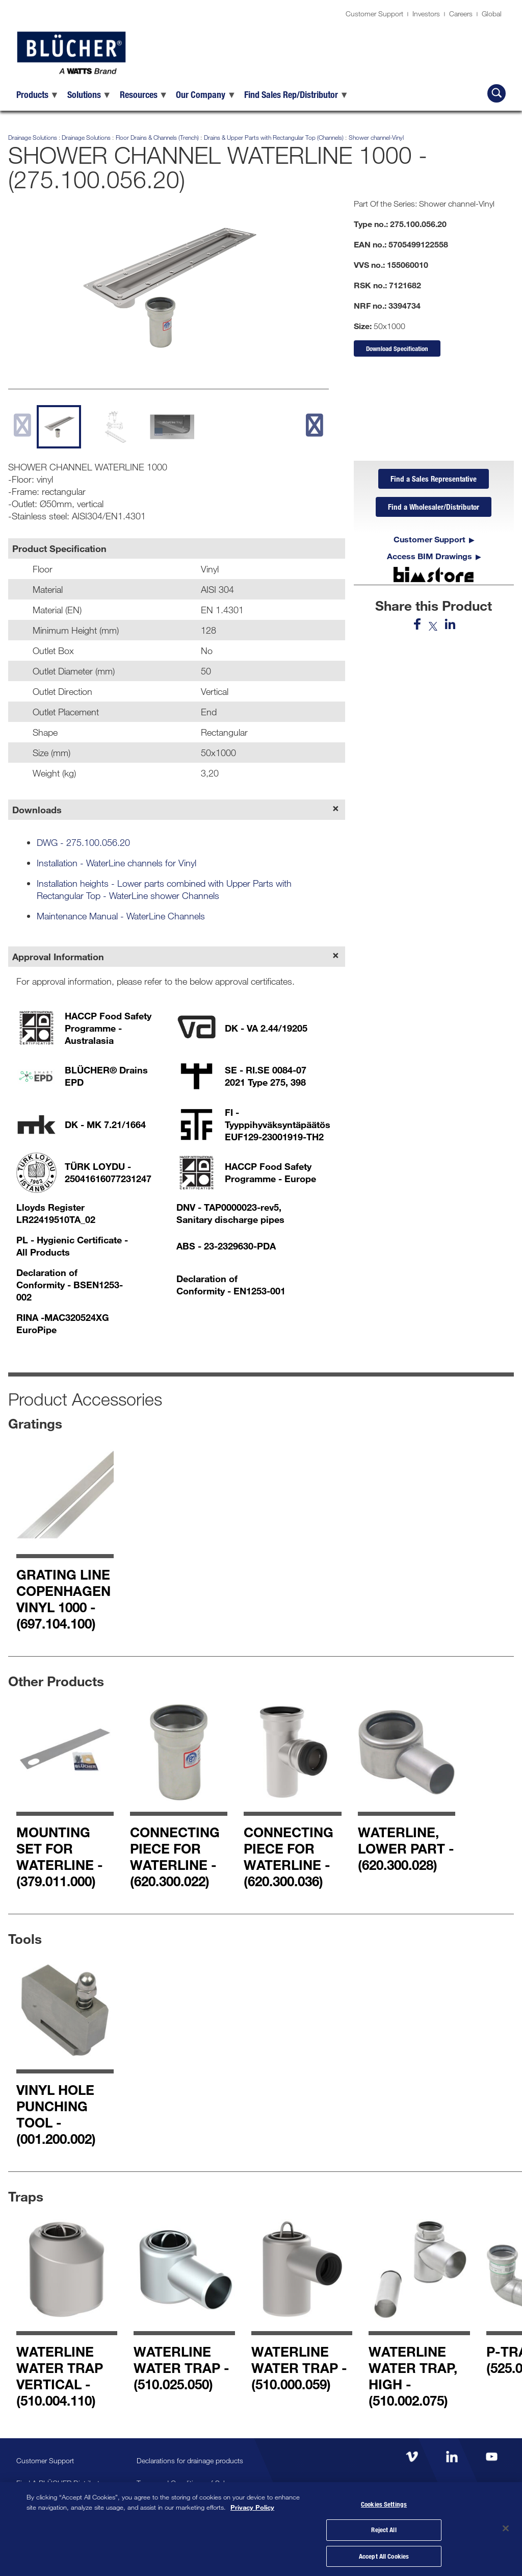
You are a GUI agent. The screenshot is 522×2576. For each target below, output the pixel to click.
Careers (461, 13)
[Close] (505, 2527)
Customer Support (374, 13)
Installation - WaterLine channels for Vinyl (116, 862)
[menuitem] (37, 94)
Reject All (383, 2528)
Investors (426, 13)
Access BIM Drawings (429, 557)
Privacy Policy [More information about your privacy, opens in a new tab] (252, 2505)
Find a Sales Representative (433, 479)
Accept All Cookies (384, 2554)
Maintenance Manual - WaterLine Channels (121, 915)
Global (492, 13)
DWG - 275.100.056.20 (83, 842)
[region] (261, 2528)
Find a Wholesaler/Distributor (433, 507)
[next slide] (314, 425)
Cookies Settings (384, 2502)
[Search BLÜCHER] (496, 93)
